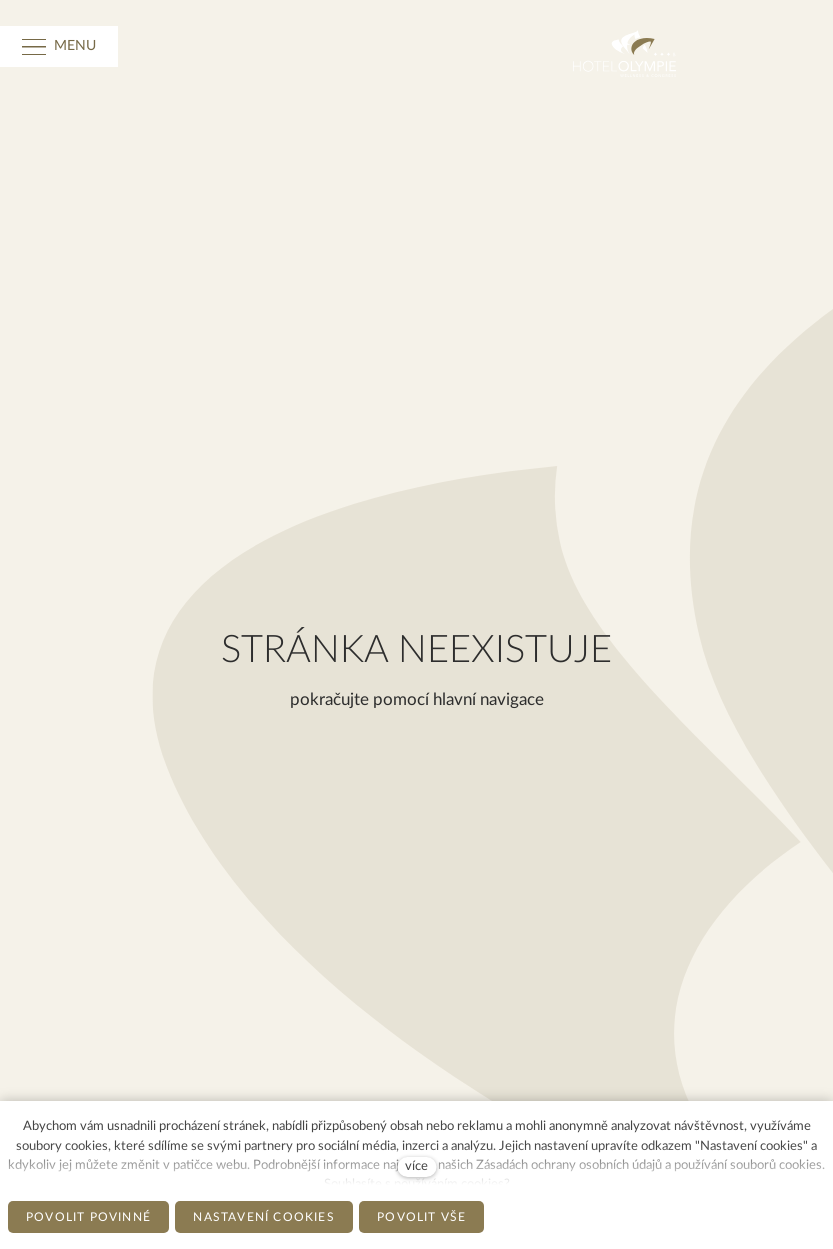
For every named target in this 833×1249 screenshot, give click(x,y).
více (416, 1166)
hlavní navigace (488, 699)
